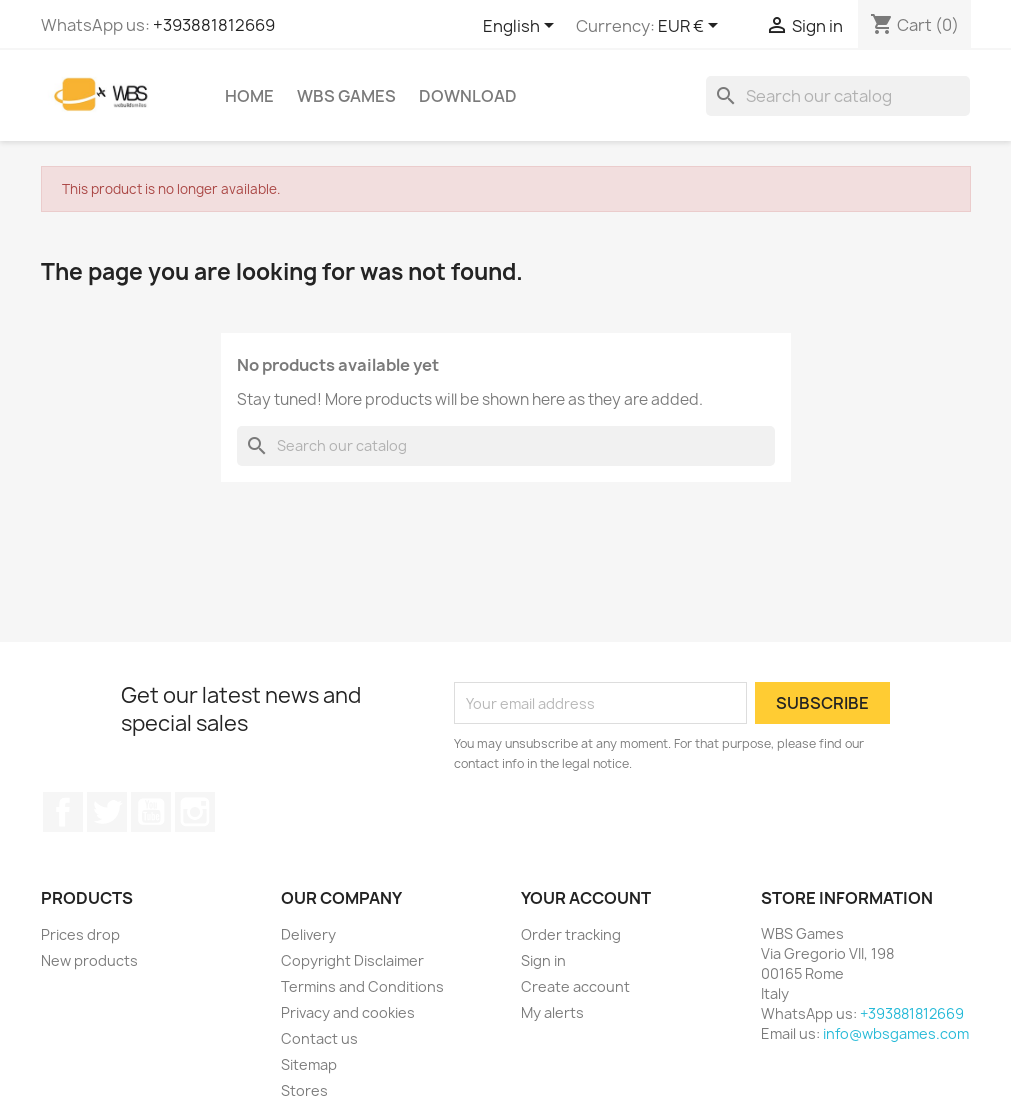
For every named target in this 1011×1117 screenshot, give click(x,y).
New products (89, 960)
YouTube (151, 812)
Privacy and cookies (348, 1012)
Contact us (319, 1038)
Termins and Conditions (362, 986)
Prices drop (80, 934)
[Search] (838, 96)
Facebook (63, 812)
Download (468, 96)
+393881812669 (214, 25)
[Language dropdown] (522, 27)
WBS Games (346, 96)
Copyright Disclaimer (352, 960)
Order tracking (571, 934)
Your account (586, 898)
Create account (575, 986)
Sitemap (309, 1064)
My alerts (552, 1012)
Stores (304, 1090)
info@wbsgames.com (896, 1033)
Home (249, 96)
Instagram (195, 812)
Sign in (543, 960)
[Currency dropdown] (691, 27)
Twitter (107, 812)
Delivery (308, 934)
